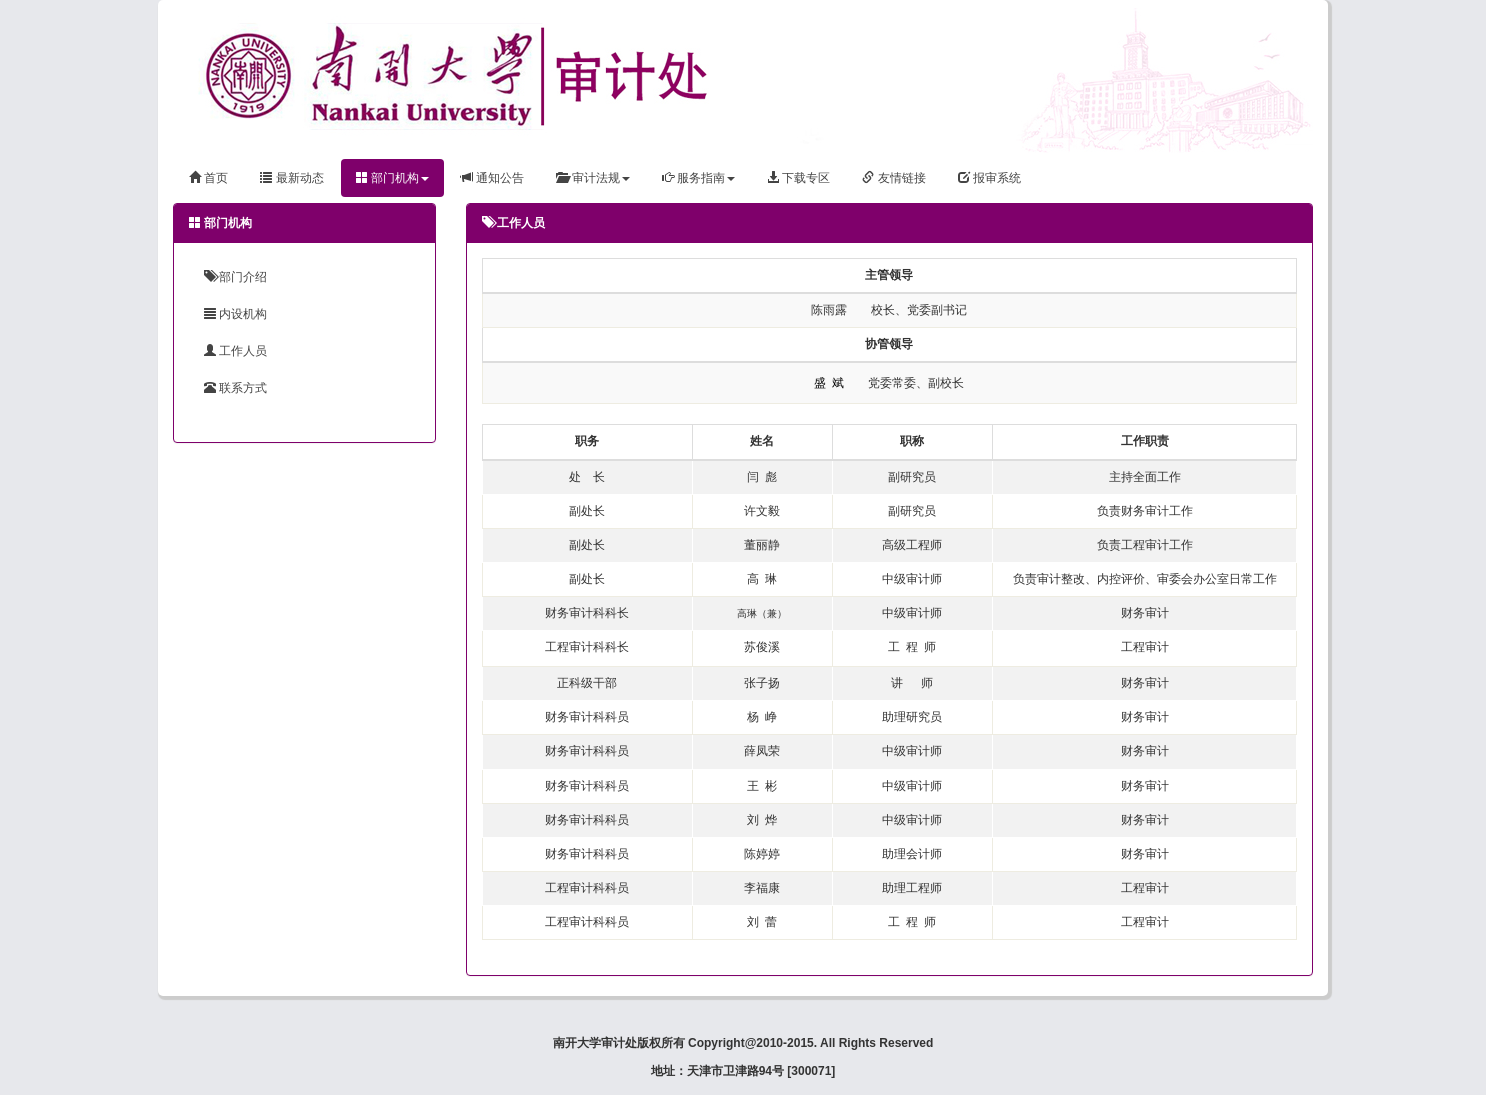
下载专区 (798, 178)
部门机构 (392, 178)
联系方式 (235, 388)
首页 (208, 178)
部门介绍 (235, 277)
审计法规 (592, 178)
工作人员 (235, 351)
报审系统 (989, 178)
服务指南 (698, 178)
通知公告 (492, 178)
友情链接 (893, 178)
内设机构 (235, 314)
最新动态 (291, 178)
